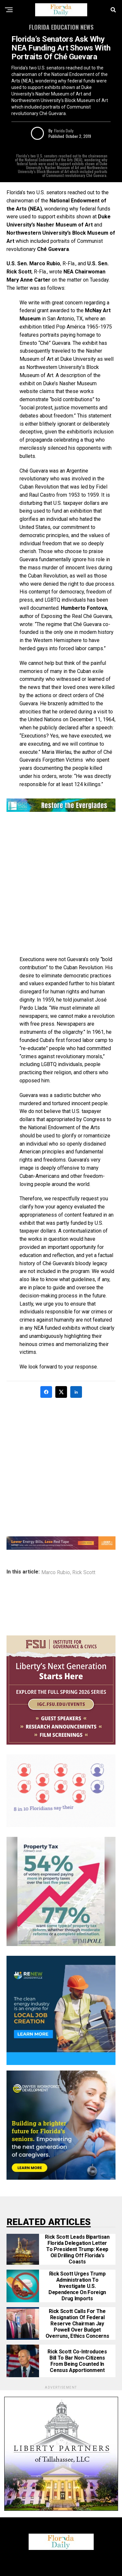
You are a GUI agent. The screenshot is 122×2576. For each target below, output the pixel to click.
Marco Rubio (55, 1572)
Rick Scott (83, 1572)
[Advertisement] (61, 885)
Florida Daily (64, 130)
